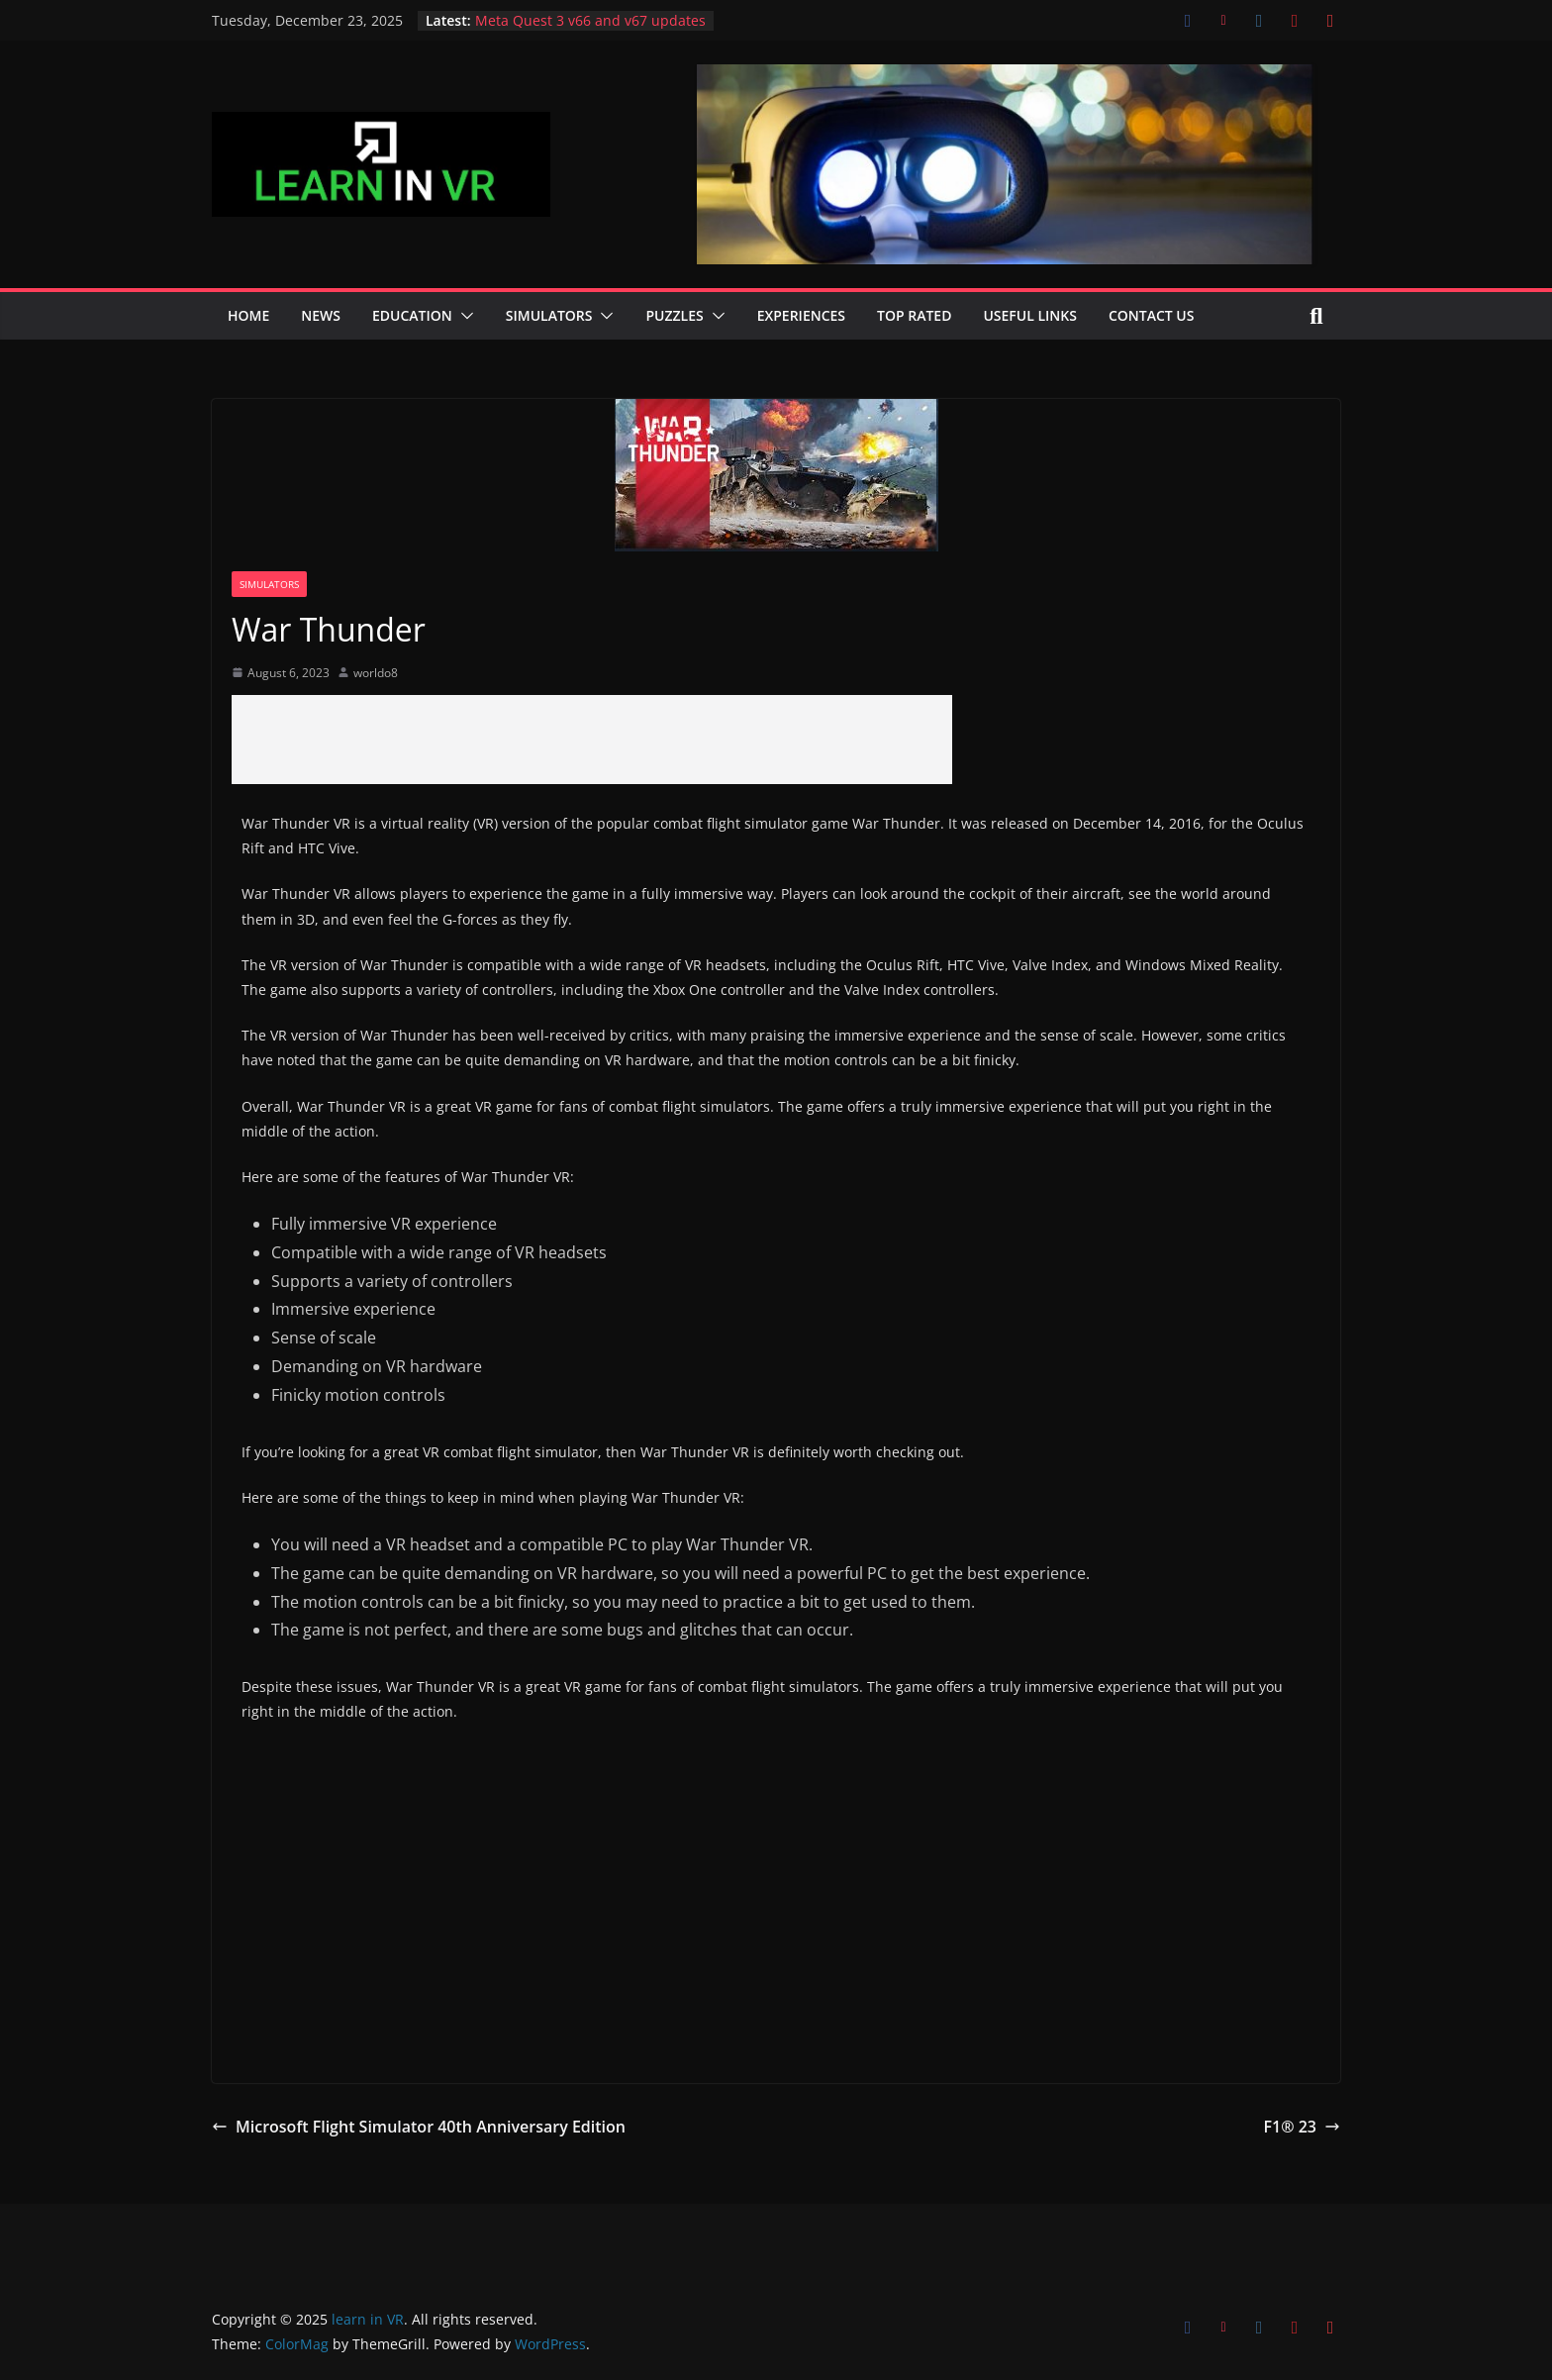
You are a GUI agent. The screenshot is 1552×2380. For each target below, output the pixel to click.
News (320, 315)
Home (248, 315)
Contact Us (1152, 315)
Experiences (801, 315)
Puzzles (674, 315)
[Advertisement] (592, 739)
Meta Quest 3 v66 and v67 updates (590, 20)
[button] (463, 316)
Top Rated (914, 315)
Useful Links (1030, 315)
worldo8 (375, 672)
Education (412, 315)
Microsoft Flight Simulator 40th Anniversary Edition (419, 2126)
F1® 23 (1302, 2126)
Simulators (549, 315)
